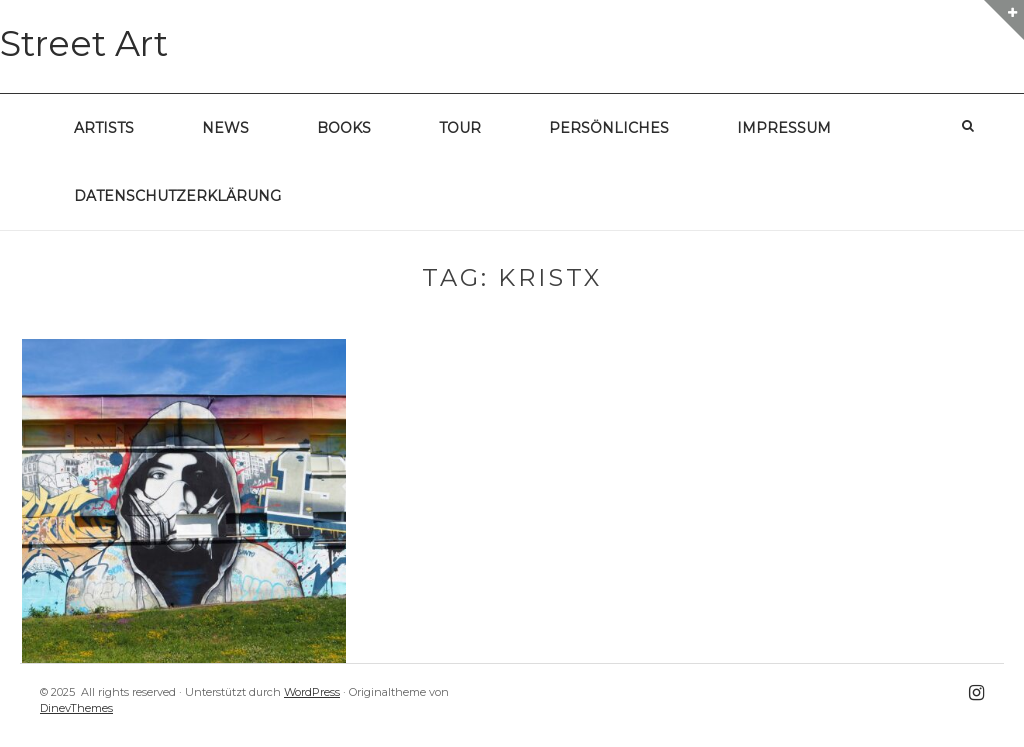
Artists (104, 128)
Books (344, 128)
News (225, 128)
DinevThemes (76, 708)
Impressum (784, 128)
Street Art (84, 43)
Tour (460, 128)
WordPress (312, 692)
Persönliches (609, 128)
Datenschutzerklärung (177, 196)
